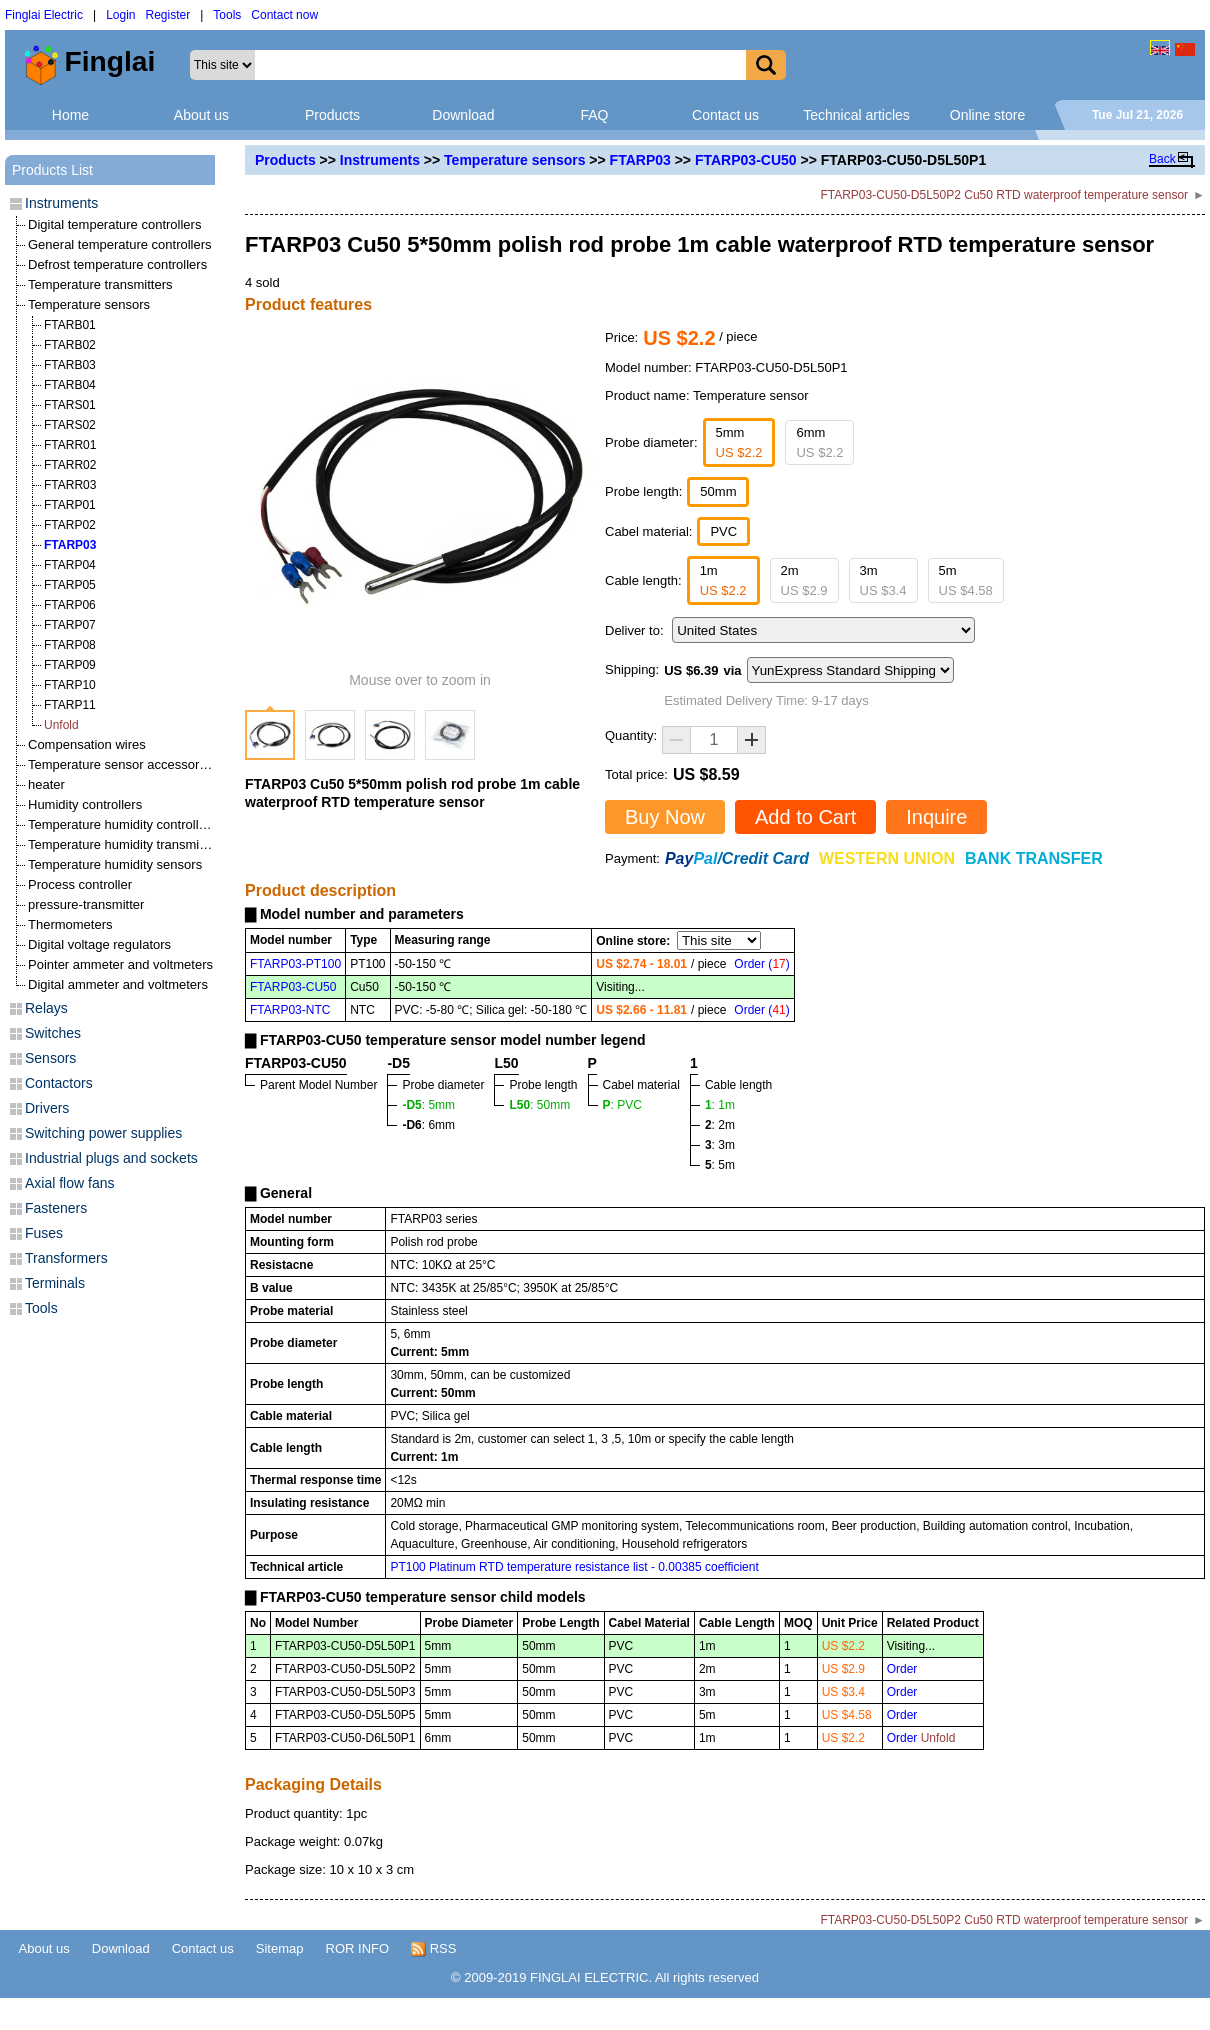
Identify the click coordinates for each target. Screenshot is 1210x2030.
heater (46, 784)
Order (902, 1669)
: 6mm (428, 1125)
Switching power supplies (103, 1133)
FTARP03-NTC (290, 1010)
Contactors (59, 1083)
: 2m (720, 1125)
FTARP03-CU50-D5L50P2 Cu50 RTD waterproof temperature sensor (1004, 195)
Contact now (284, 15)
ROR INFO (358, 1948)
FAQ (594, 115)
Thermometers (70, 924)
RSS (433, 1949)
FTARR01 (70, 445)
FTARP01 (70, 505)
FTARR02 (70, 465)
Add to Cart (805, 817)
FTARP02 (70, 525)
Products (332, 115)
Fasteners (56, 1208)
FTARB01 (70, 325)
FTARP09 (70, 665)
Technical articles (856, 115)
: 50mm (539, 1105)
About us (201, 115)
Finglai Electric (44, 15)
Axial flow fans (69, 1183)
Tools (227, 15)
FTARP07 (70, 625)
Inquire (936, 817)
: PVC (622, 1105)
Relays (46, 1008)
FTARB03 (70, 365)
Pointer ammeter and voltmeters (120, 964)
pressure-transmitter (86, 904)
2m (804, 580)
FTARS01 (70, 405)
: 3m (720, 1145)
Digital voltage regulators (99, 944)
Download (463, 115)
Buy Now (665, 817)
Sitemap (280, 1948)
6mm (819, 442)
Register (168, 15)
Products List (52, 170)
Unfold (61, 725)
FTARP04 (70, 565)
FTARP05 (70, 585)
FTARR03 (70, 485)
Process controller (80, 884)
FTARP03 (640, 160)
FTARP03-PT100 (295, 964)
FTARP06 (70, 605)
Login (120, 15)
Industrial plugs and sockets (111, 1158)
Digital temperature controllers (114, 224)
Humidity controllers (85, 804)
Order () (761, 964)
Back (1162, 159)
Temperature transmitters (100, 284)
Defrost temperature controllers (117, 264)
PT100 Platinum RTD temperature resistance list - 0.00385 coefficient (574, 1567)
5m (966, 580)
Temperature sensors (514, 160)
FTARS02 (70, 425)
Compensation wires (87, 744)
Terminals (55, 1283)
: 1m (720, 1105)
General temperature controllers (120, 244)
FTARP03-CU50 (746, 160)
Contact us (725, 115)
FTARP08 (70, 645)
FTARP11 (70, 705)
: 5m (720, 1165)
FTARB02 (70, 345)
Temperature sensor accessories (122, 764)
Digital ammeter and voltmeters (118, 984)
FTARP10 (70, 685)
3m (883, 580)
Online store (987, 115)
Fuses (44, 1233)
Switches (53, 1033)
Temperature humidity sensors (115, 864)
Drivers (47, 1108)
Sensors (50, 1058)
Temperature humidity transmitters (126, 844)
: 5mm (428, 1105)
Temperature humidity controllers (122, 824)
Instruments (380, 160)
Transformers (66, 1258)
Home (70, 115)
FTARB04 (70, 385)
